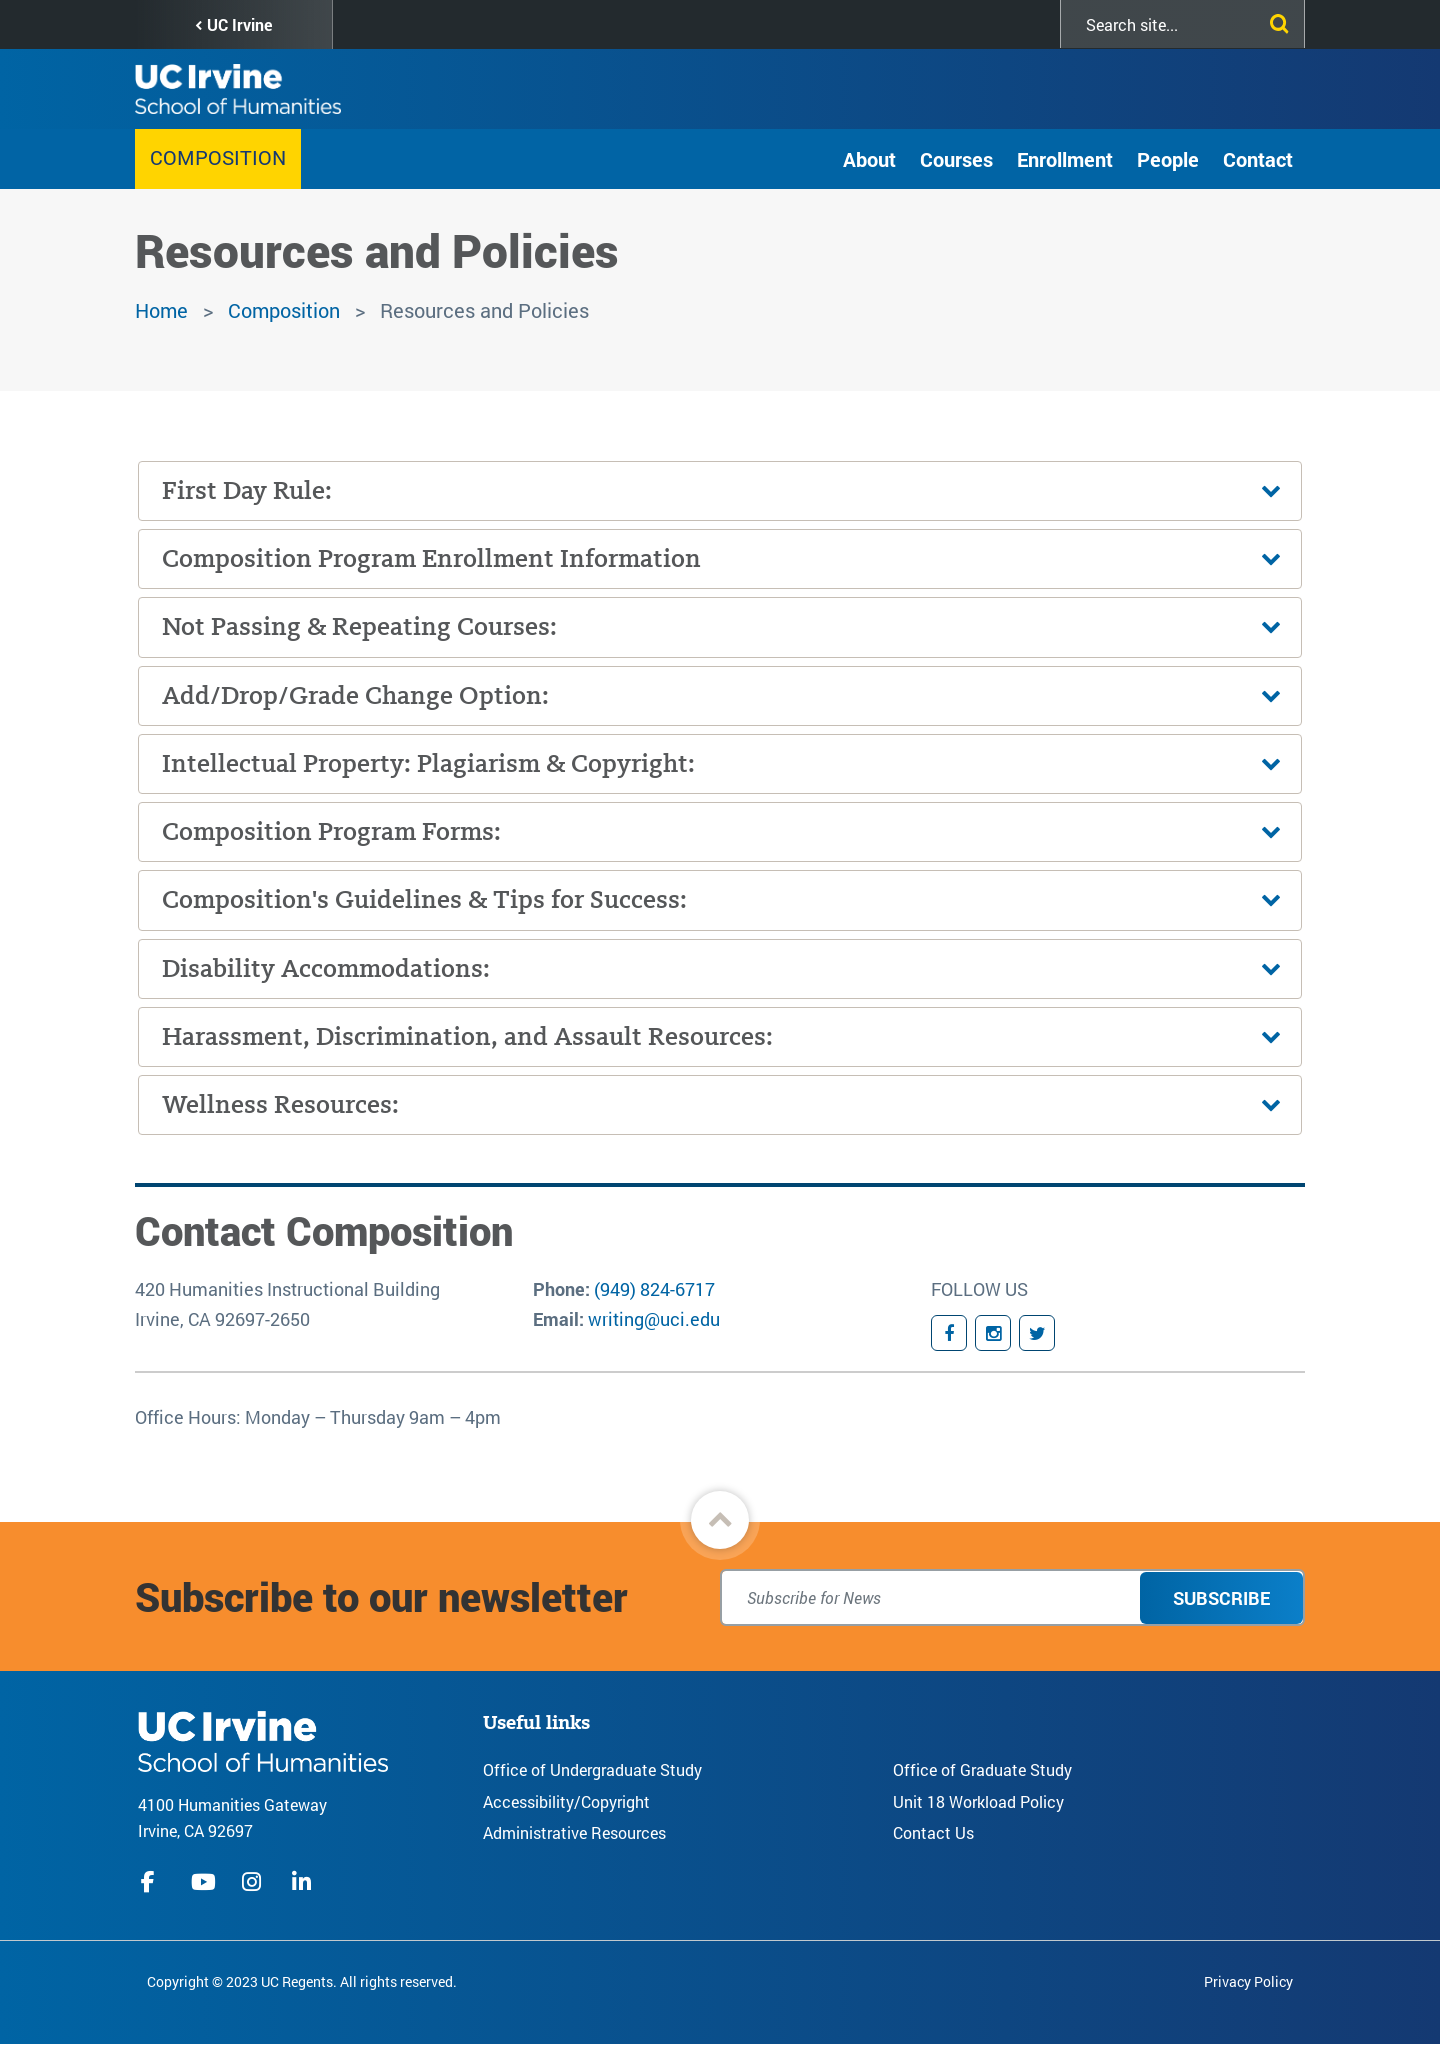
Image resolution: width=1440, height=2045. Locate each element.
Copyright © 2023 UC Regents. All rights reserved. (302, 1981)
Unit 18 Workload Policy (978, 1801)
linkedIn (304, 1882)
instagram (254, 1882)
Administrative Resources (574, 1832)
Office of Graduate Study (982, 1769)
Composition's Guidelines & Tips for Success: (424, 899)
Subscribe (1221, 1598)
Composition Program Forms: (331, 831)
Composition (218, 157)
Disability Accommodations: (326, 968)
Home (161, 310)
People (1168, 159)
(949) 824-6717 (654, 1289)
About (869, 159)
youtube (203, 1882)
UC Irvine (239, 24)
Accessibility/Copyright (566, 1801)
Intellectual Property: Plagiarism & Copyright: (428, 763)
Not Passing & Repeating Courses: (359, 626)
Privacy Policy (1248, 1981)
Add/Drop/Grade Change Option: (355, 695)
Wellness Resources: (280, 1104)
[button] (720, 1520)
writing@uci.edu (654, 1319)
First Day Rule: (247, 490)
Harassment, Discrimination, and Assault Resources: (467, 1036)
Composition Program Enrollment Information (431, 558)
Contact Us (933, 1832)
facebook (153, 1882)
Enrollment (1065, 159)
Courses (956, 159)
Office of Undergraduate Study (592, 1769)
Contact (1258, 159)
